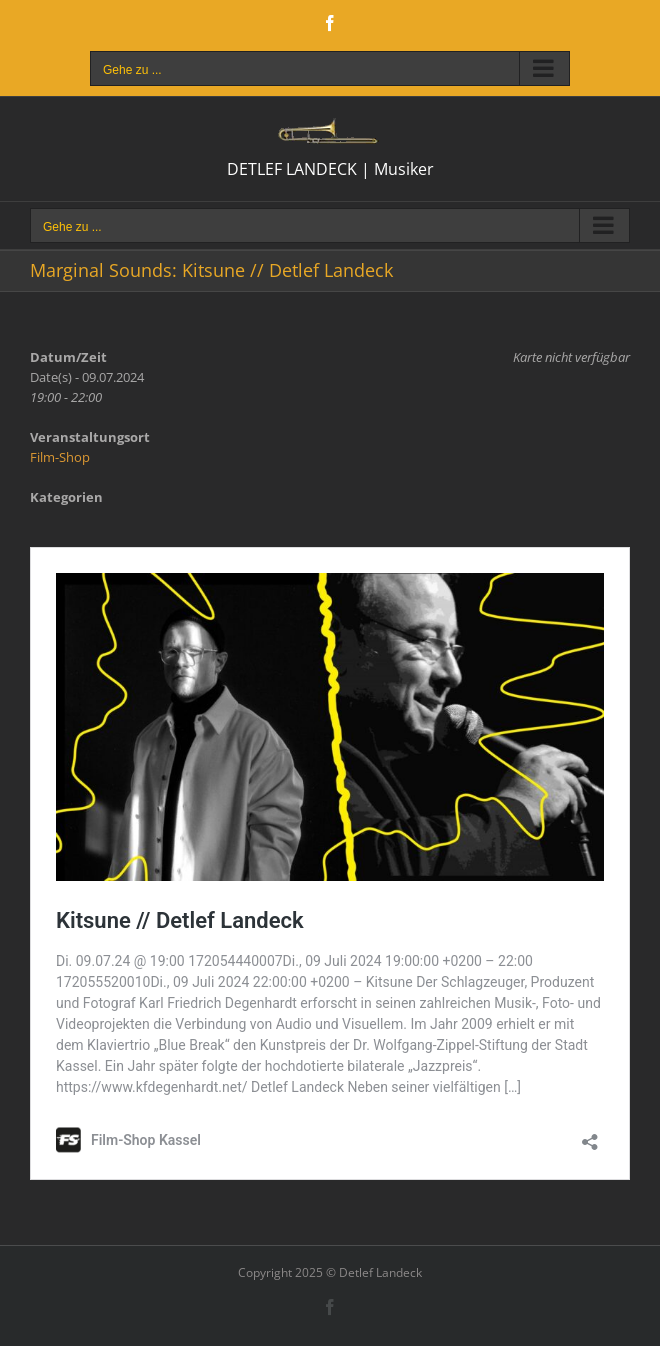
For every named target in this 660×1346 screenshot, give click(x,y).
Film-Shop (60, 457)
